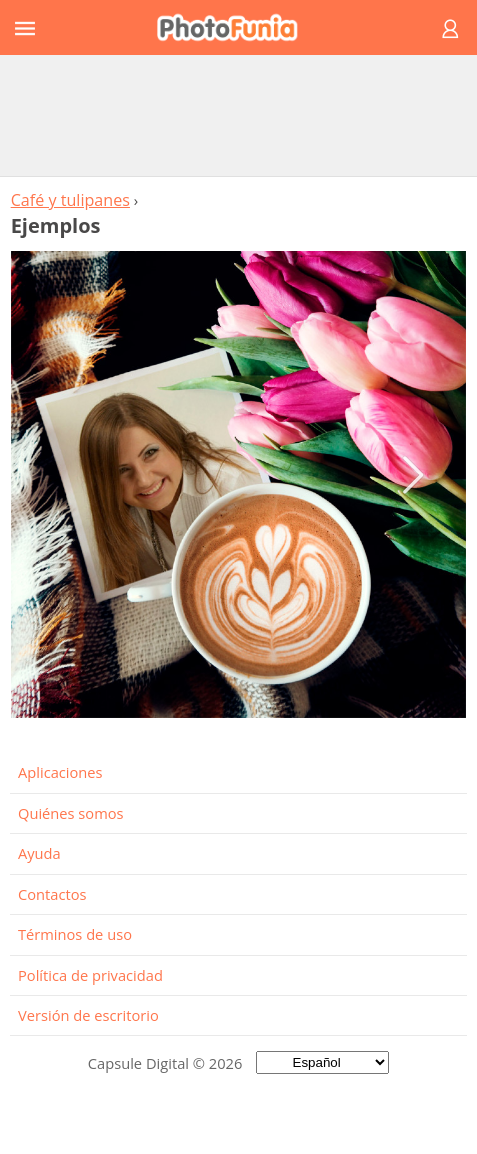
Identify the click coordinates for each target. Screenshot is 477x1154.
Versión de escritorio (88, 1015)
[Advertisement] (239, 115)
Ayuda (39, 853)
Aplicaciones (60, 772)
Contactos (52, 894)
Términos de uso (75, 934)
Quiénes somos (71, 813)
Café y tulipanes (70, 200)
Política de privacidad (90, 975)
